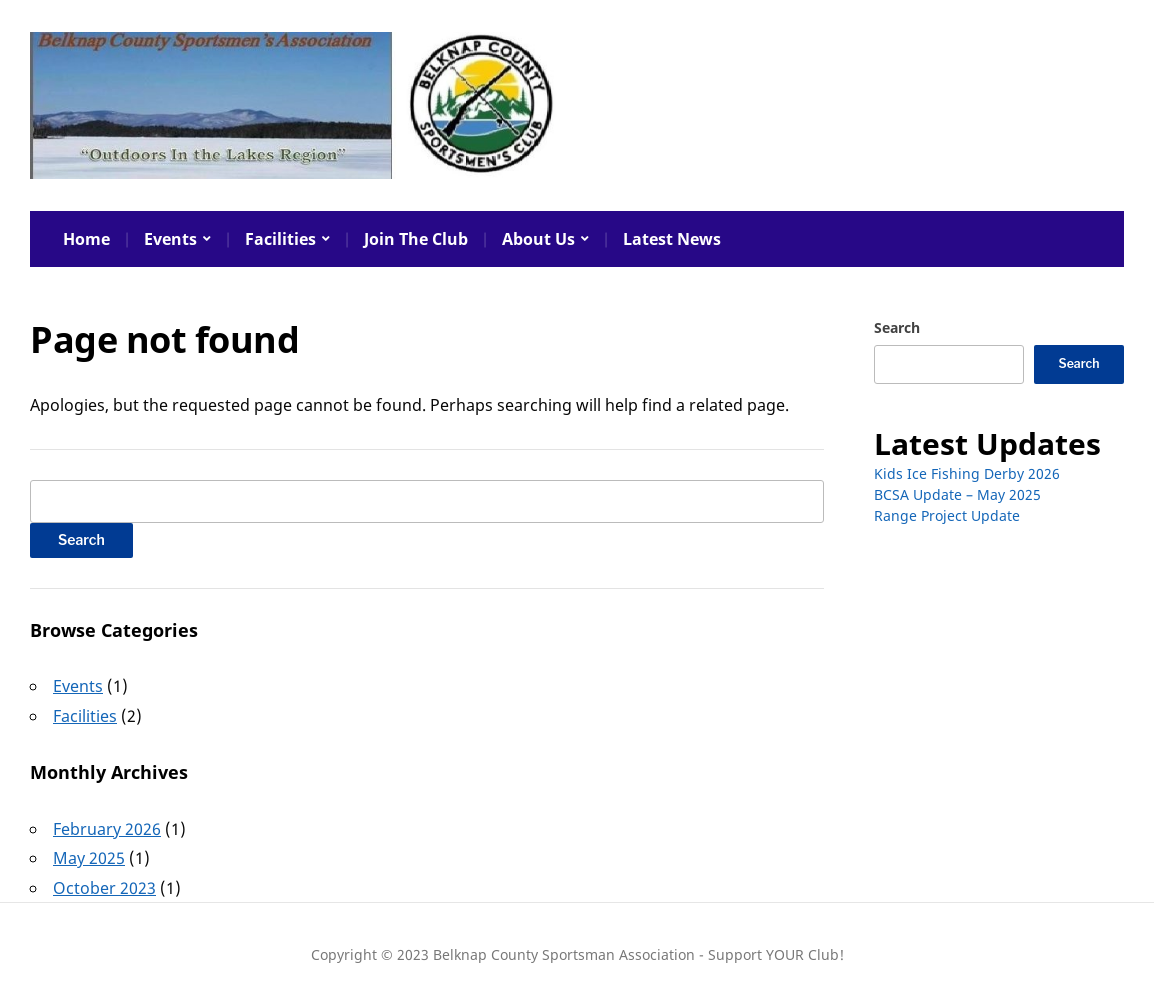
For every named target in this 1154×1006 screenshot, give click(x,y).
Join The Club (416, 239)
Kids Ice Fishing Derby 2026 (967, 473)
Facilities (280, 239)
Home (86, 239)
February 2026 (107, 829)
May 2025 (89, 858)
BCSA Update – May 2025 (957, 494)
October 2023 (104, 888)
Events (170, 239)
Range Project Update (947, 515)
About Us (538, 239)
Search (897, 327)
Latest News (672, 239)
